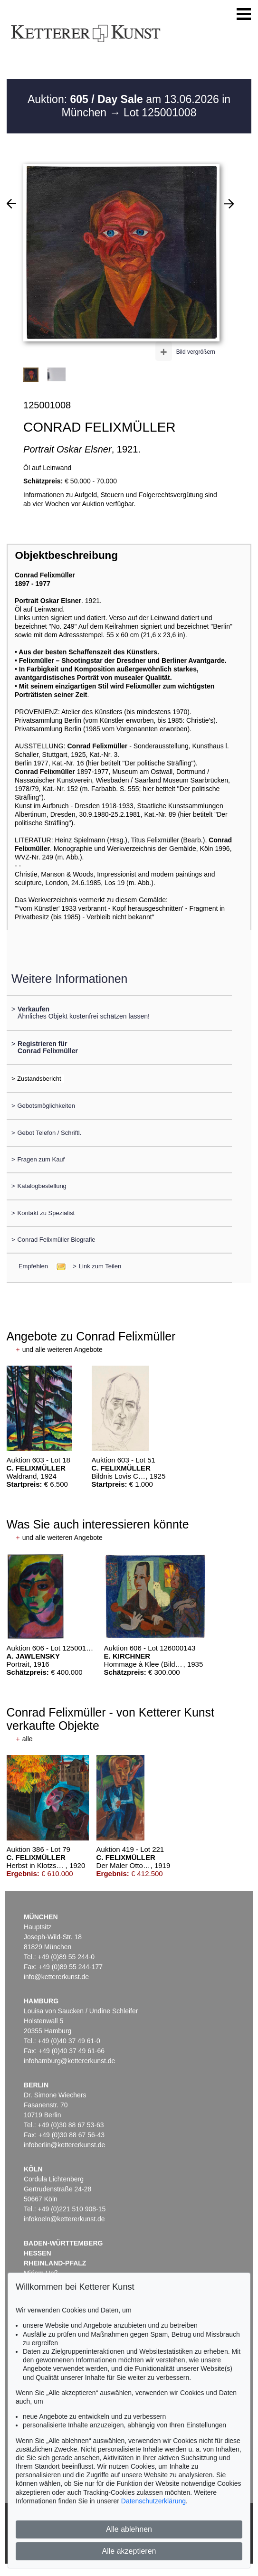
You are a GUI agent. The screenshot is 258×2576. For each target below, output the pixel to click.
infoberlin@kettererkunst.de (64, 2145)
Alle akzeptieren (129, 2551)
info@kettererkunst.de (56, 1977)
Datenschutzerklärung (153, 2501)
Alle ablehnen (129, 2529)
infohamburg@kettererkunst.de (69, 2061)
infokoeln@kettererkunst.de (64, 2219)
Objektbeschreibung (66, 555)
